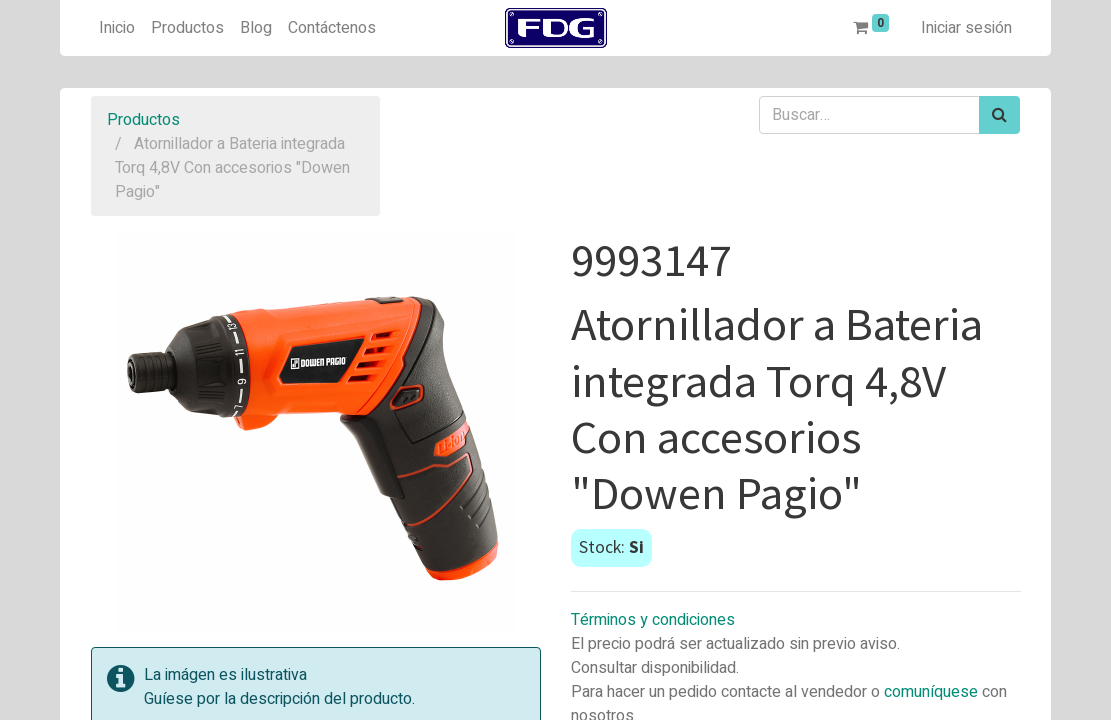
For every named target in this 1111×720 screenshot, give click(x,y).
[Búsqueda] (999, 115)
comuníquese (931, 692)
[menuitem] (117, 28)
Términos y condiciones (653, 620)
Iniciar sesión (966, 28)
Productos (143, 120)
